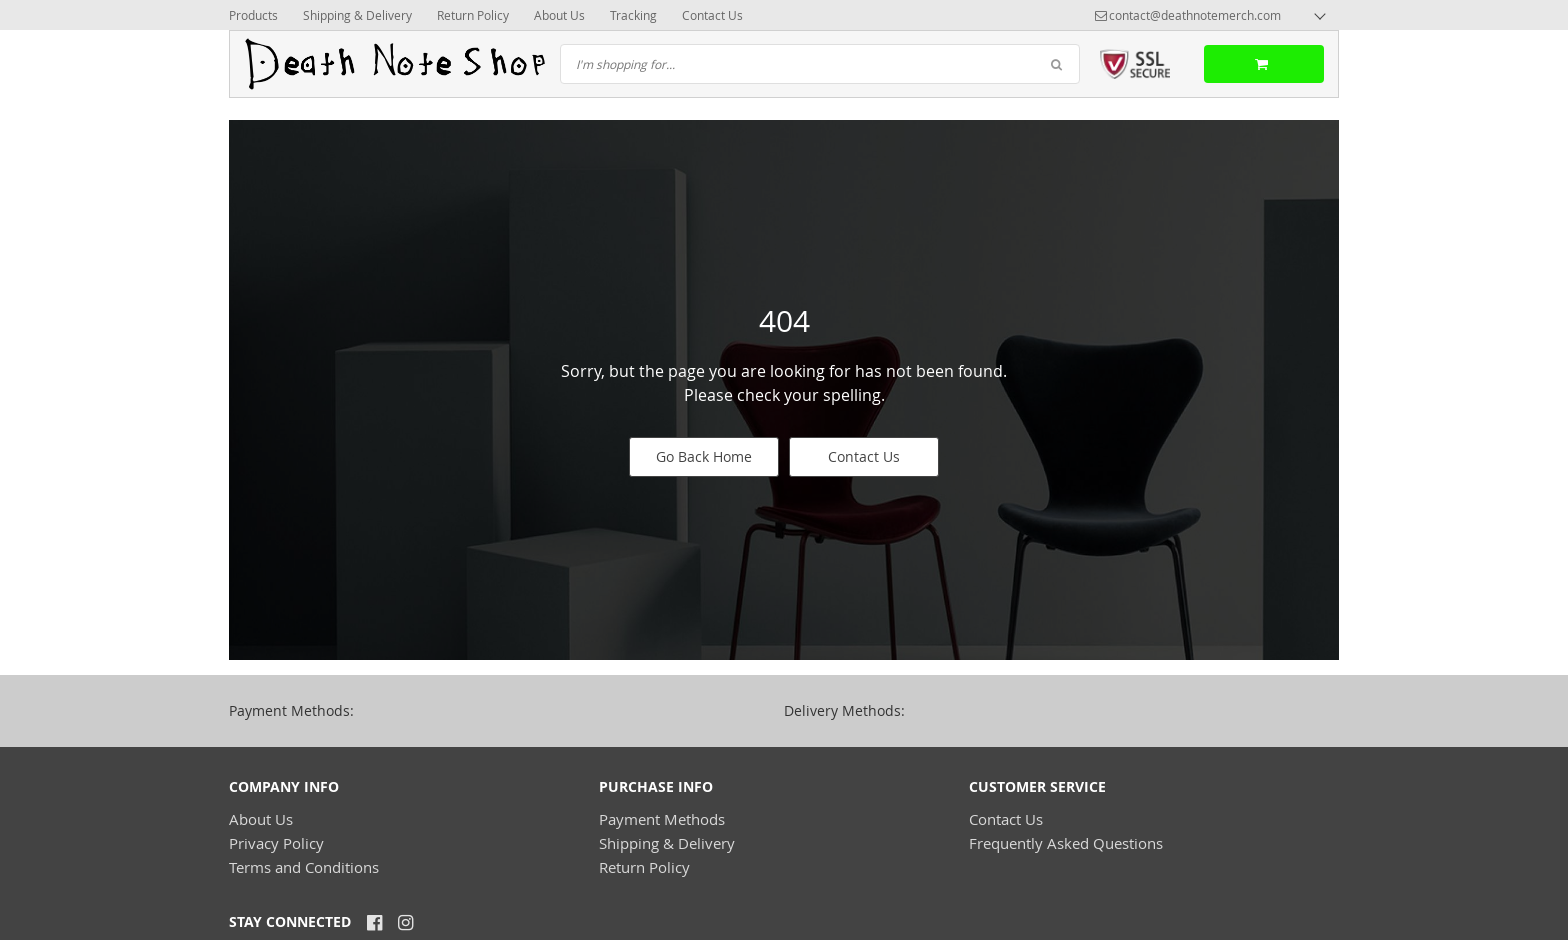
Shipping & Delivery (357, 15)
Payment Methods (662, 819)
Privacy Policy (276, 843)
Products (253, 15)
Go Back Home (704, 456)
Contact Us (712, 15)
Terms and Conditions (304, 867)
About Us (559, 15)
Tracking (633, 15)
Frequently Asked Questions (1066, 843)
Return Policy (473, 15)
